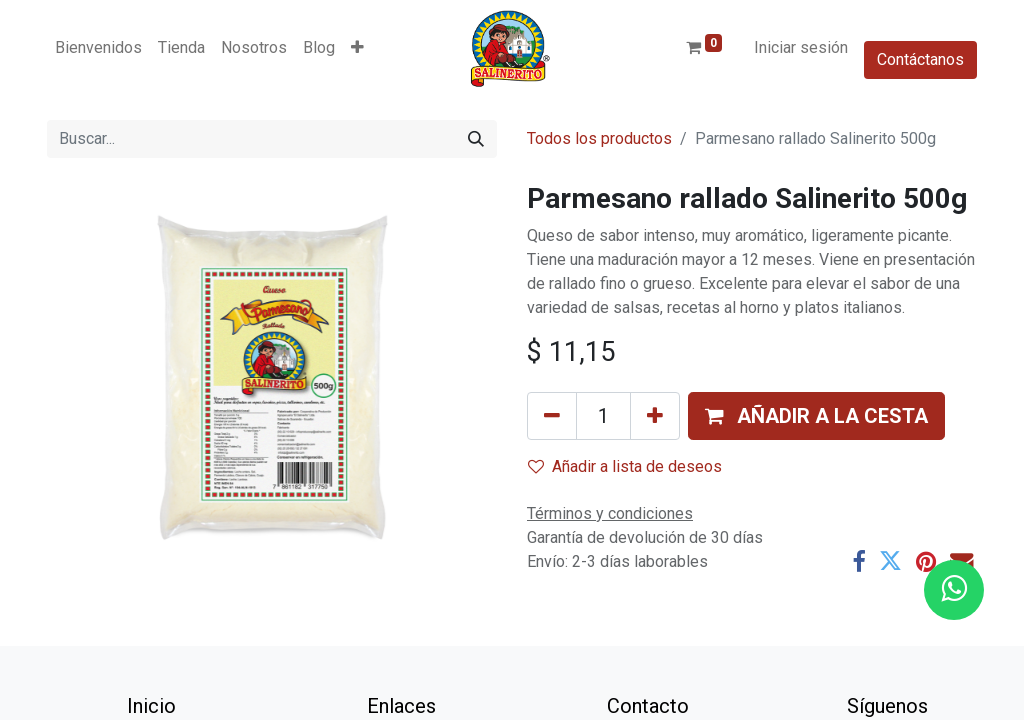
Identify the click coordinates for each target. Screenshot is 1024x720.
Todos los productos (599, 138)
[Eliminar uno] (552, 416)
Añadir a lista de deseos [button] (625, 466)
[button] (357, 48)
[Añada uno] (655, 416)
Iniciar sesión (801, 47)
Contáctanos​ (920, 59)
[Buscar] (476, 139)
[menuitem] (98, 48)
